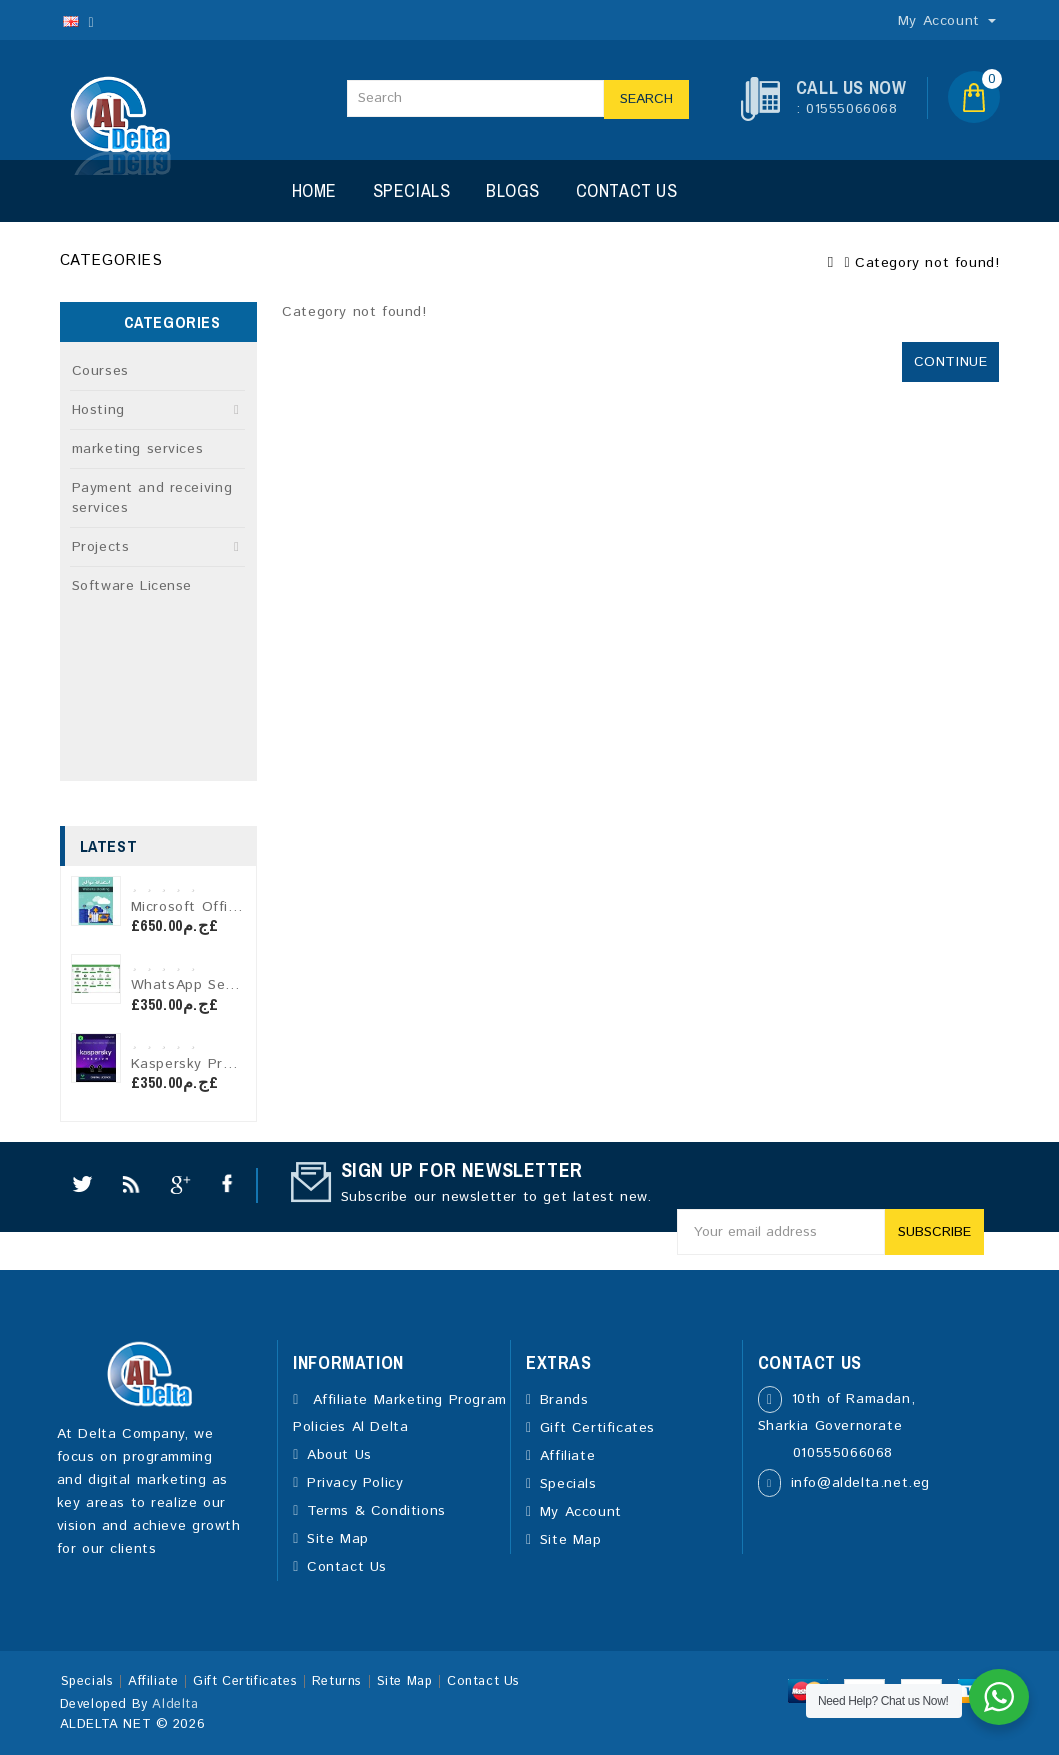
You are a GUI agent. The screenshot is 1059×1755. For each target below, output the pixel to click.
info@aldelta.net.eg (860, 1483)
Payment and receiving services (152, 498)
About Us (339, 1455)
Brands (564, 1400)
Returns (337, 1681)
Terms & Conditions (376, 1511)
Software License (132, 586)
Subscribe (934, 1232)
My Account (581, 1512)
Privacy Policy (355, 1483)
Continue (951, 362)
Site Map (338, 1539)
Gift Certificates (597, 1428)
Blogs (513, 190)
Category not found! (927, 263)
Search (646, 99)
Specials (412, 190)
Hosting (98, 410)
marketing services (138, 449)
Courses (100, 371)
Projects (101, 547)
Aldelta (175, 1704)
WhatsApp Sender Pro (208, 985)
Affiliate (567, 1456)
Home (314, 190)
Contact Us (627, 190)
